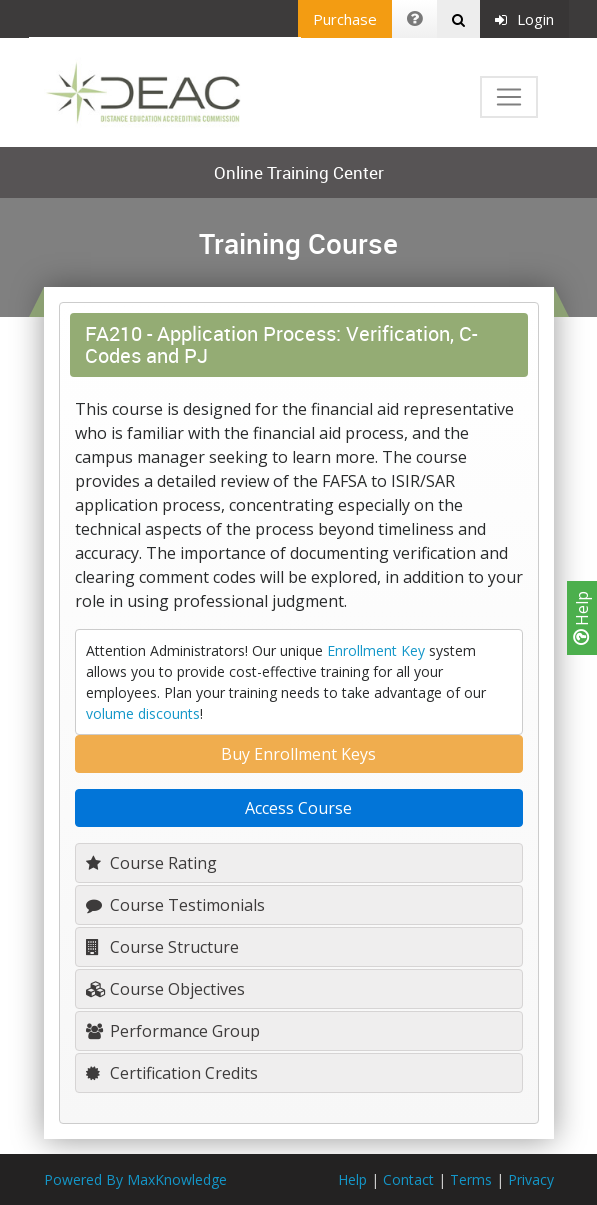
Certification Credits (172, 1073)
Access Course (298, 808)
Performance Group (173, 1031)
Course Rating (151, 863)
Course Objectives (165, 989)
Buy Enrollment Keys (298, 754)
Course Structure (162, 947)
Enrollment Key (376, 650)
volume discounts (143, 713)
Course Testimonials (175, 905)
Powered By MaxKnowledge (135, 1179)
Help (582, 618)
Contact (408, 1179)
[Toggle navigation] (509, 97)
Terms (471, 1179)
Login (524, 19)
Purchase (345, 19)
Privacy (531, 1179)
